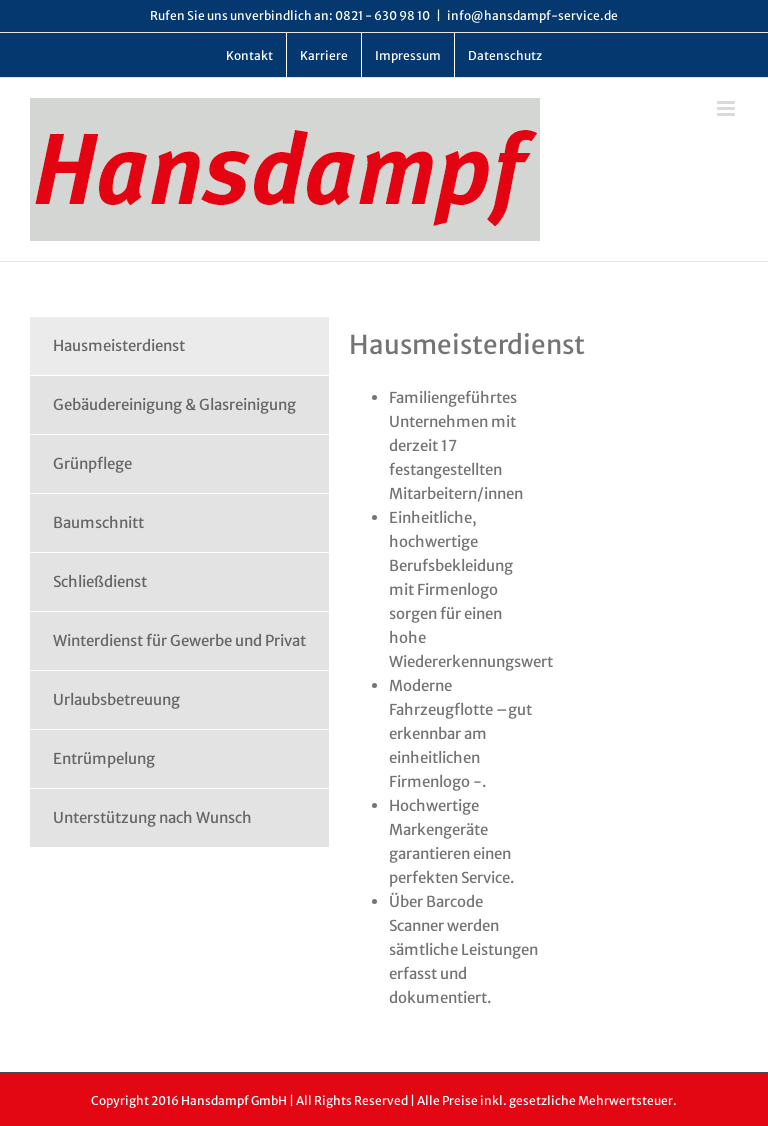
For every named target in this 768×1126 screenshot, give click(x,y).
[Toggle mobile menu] (727, 108)
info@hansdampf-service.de (532, 15)
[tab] (179, 346)
